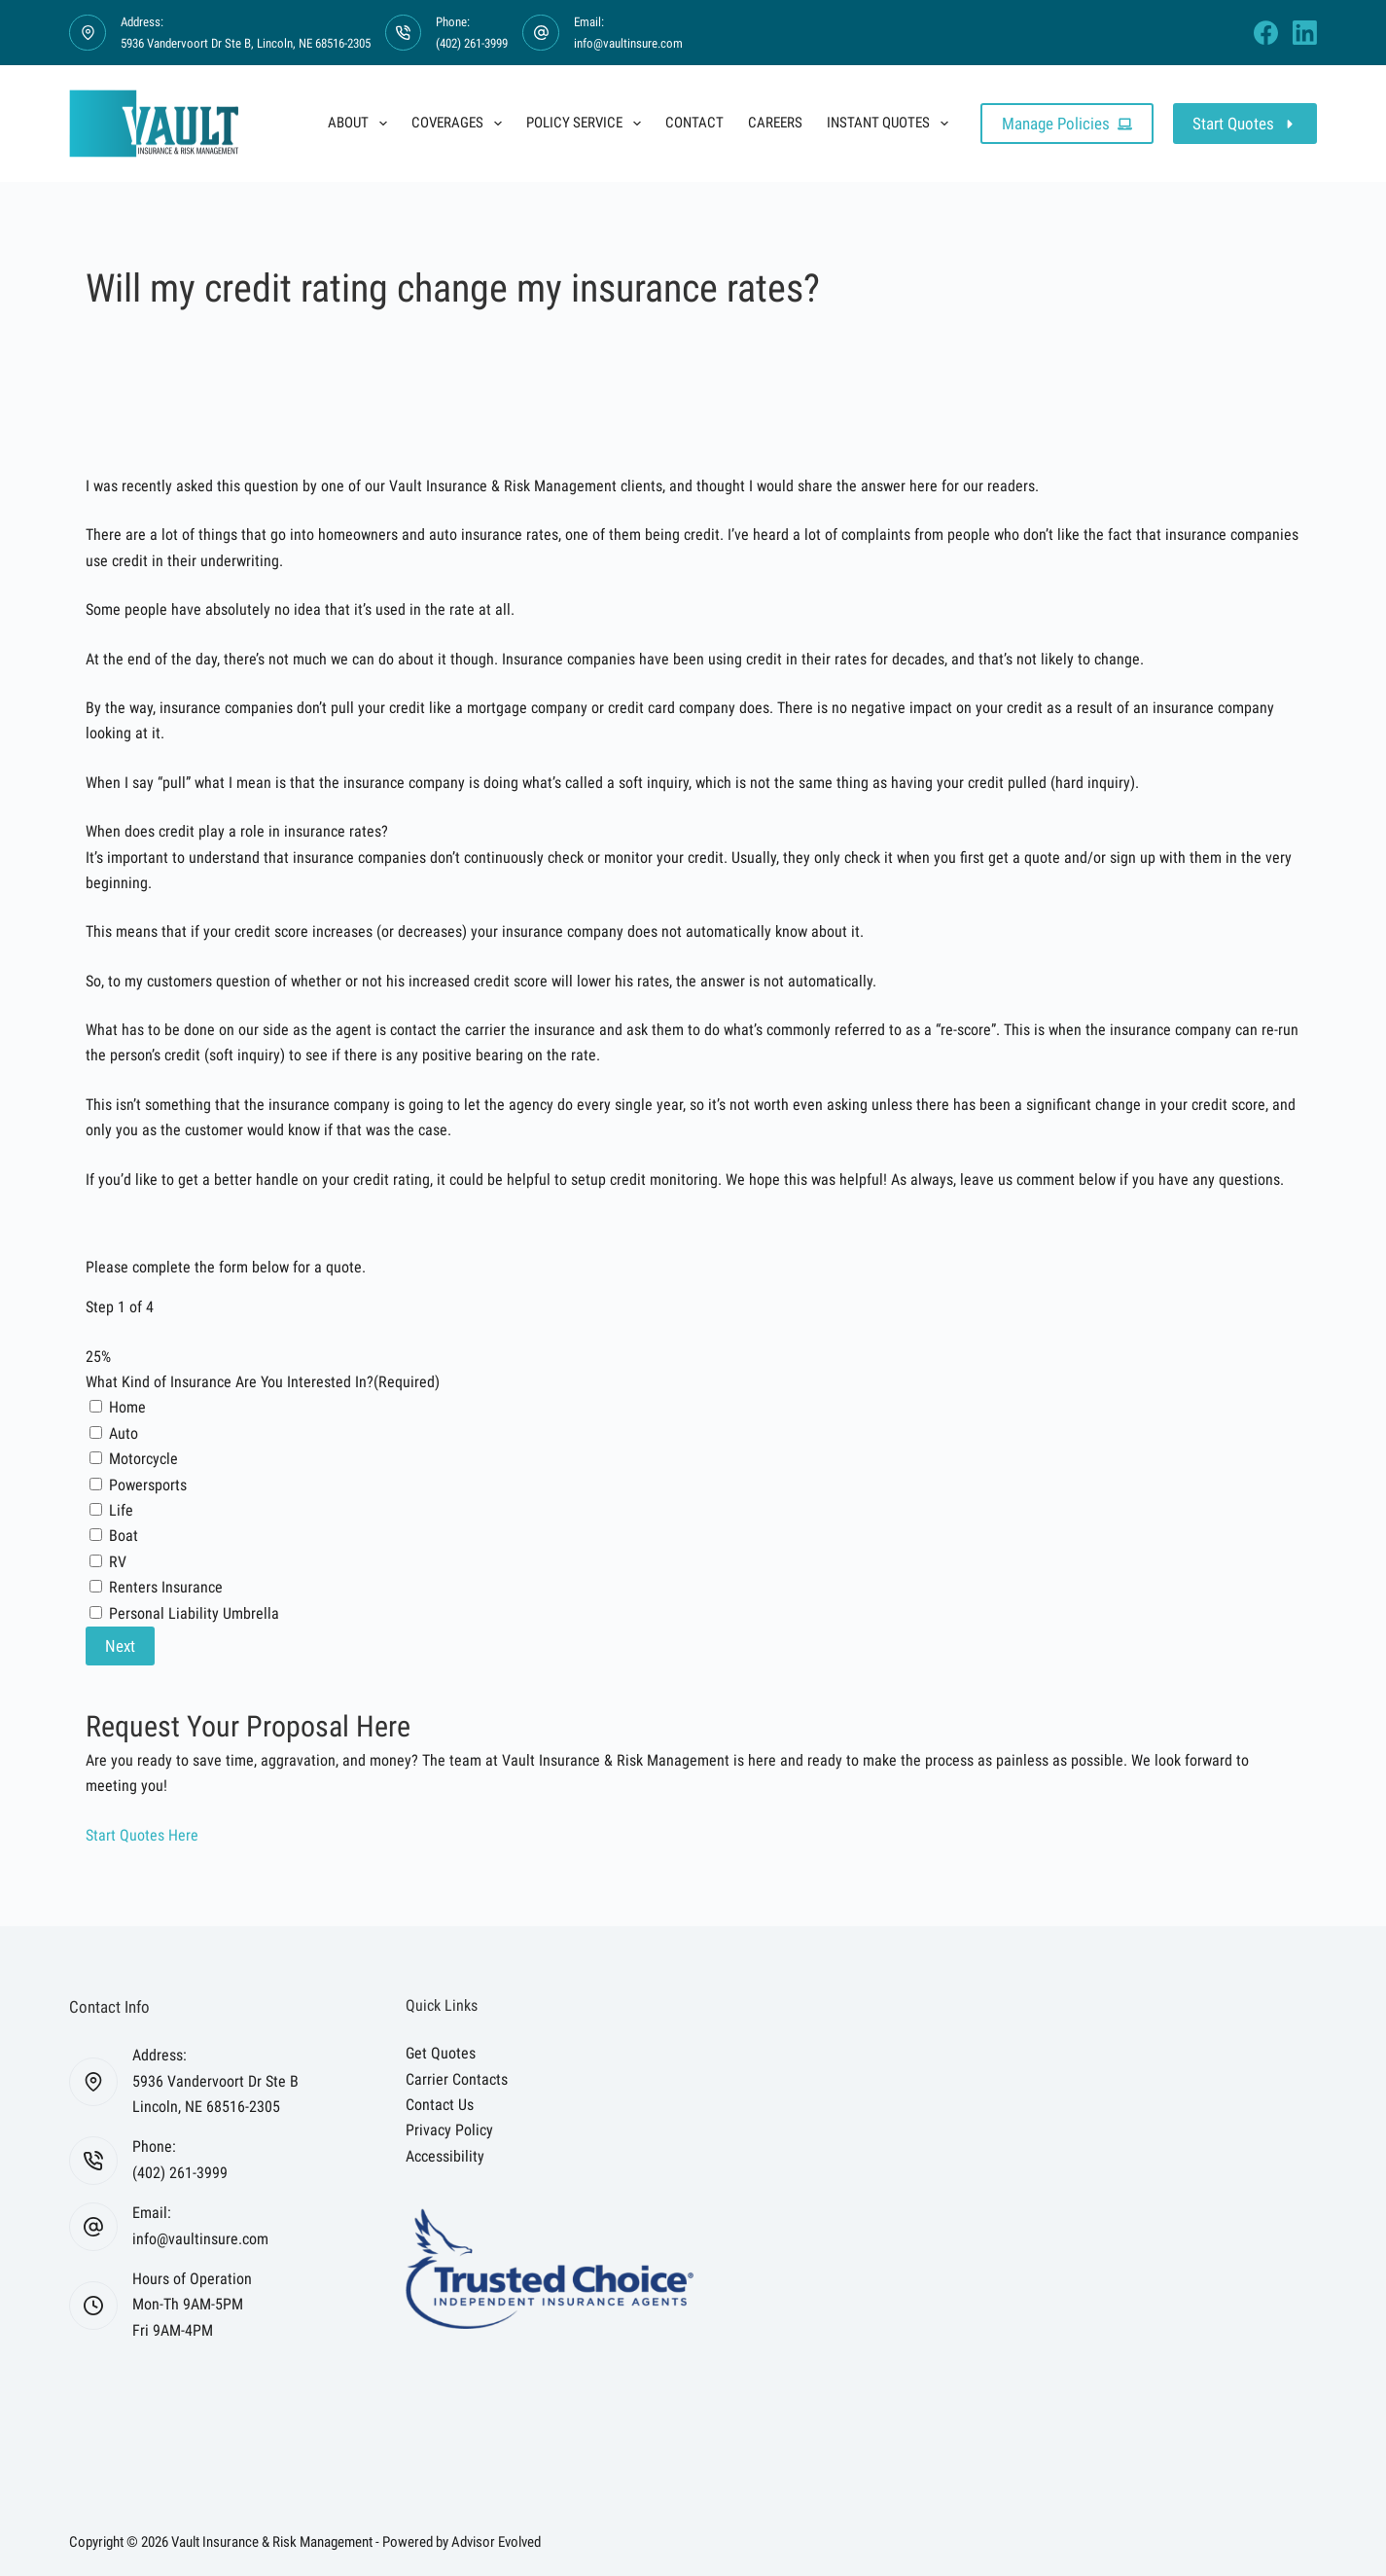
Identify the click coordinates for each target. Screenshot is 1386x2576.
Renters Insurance (166, 1587)
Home (127, 1407)
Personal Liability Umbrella (194, 1613)
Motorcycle (143, 1458)
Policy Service (587, 123)
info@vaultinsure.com (628, 43)
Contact (694, 122)
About (361, 123)
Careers (775, 122)
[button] (142, 1835)
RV (117, 1562)
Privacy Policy (449, 2130)
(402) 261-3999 (472, 43)
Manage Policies (1067, 123)
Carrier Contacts (457, 2079)
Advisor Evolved (496, 2542)
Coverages (460, 123)
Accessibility (445, 2156)
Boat (123, 1535)
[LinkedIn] (1305, 32)
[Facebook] (1266, 32)
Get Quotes (441, 2053)
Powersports (148, 1485)
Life (121, 1510)
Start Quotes (1244, 123)
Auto (123, 1433)
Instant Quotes (891, 123)
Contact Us (440, 2104)
